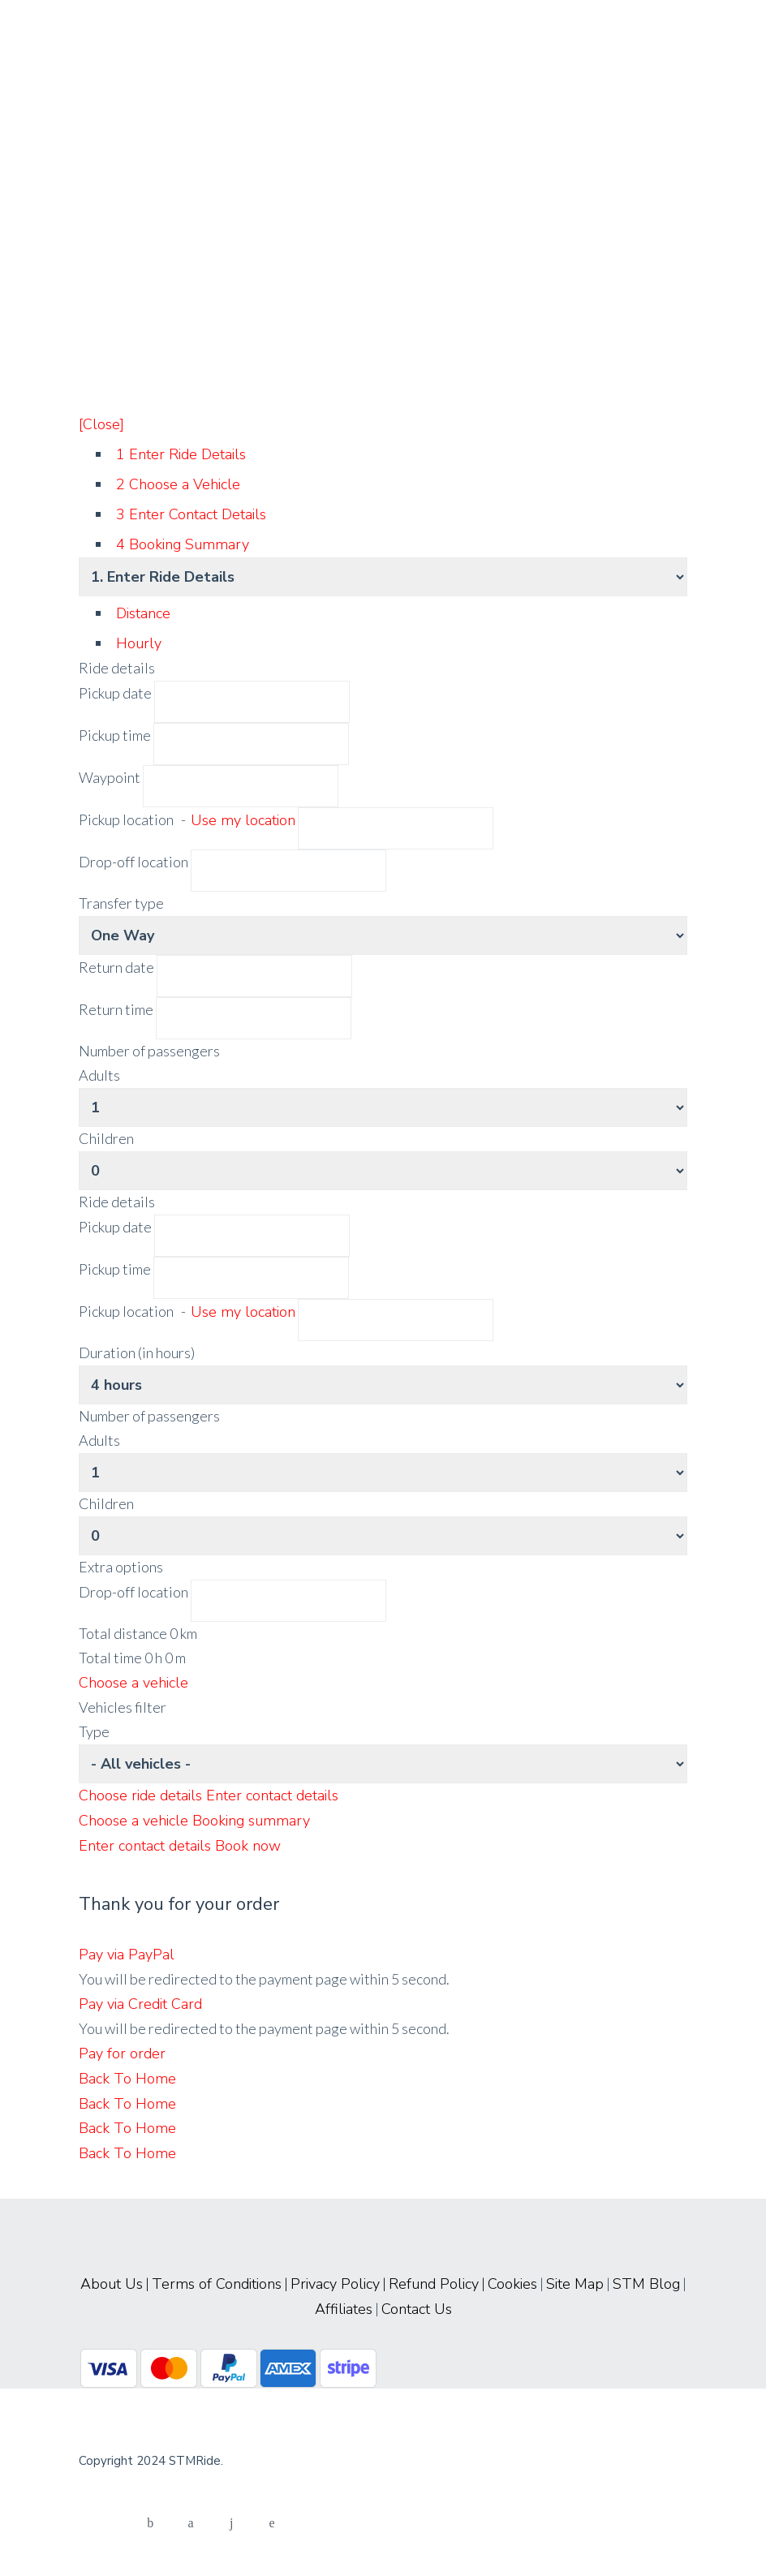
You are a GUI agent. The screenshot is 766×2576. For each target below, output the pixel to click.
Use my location (243, 820)
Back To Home (127, 2078)
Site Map (575, 2284)
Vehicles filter (122, 1707)
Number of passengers (149, 1051)
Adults (99, 1075)
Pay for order (122, 2053)
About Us (111, 2284)
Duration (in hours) (137, 1352)
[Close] (101, 424)
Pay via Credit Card (140, 2004)
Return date (116, 967)
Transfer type (121, 903)
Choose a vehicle (133, 1682)
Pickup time (116, 735)
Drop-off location (135, 862)
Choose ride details (142, 1795)
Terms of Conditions (217, 2284)
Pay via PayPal (126, 1954)
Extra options (121, 1567)
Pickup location (188, 819)
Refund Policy (434, 2284)
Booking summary (251, 1820)
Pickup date (116, 693)
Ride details (117, 668)
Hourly (138, 643)
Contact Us (416, 2309)
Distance (143, 613)
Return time (116, 1009)
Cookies (512, 2284)
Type (94, 1731)
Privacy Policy (335, 2284)
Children (106, 1138)
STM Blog (646, 2284)
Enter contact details (272, 1795)
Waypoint (109, 777)
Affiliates (343, 2309)
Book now (248, 1846)
